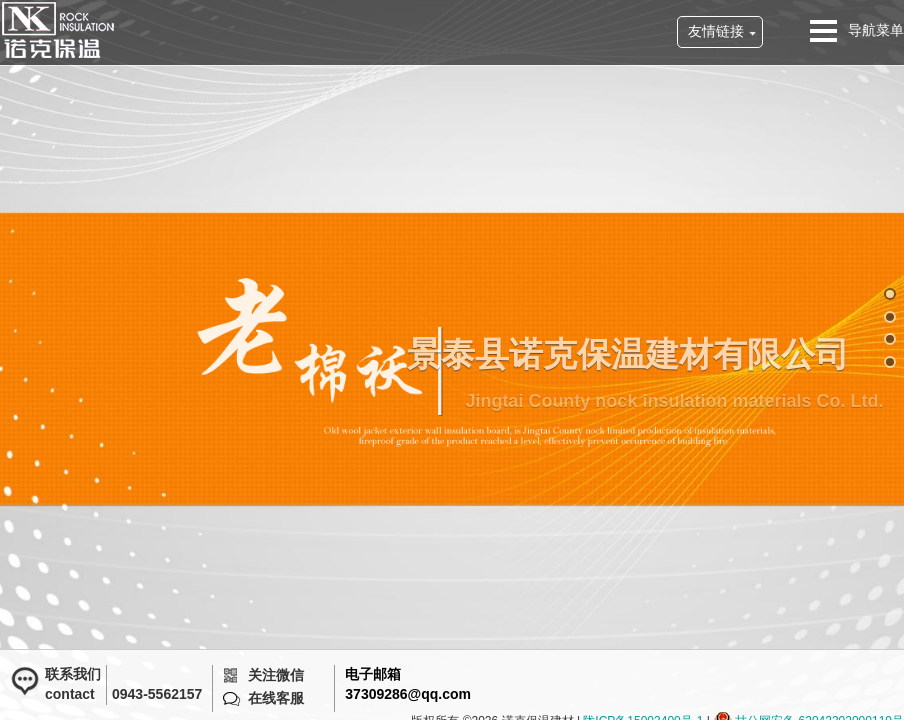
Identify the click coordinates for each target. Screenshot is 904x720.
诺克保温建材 (57, 30)
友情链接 (716, 31)
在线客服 (276, 698)
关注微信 (276, 675)
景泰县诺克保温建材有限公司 (642, 354)
